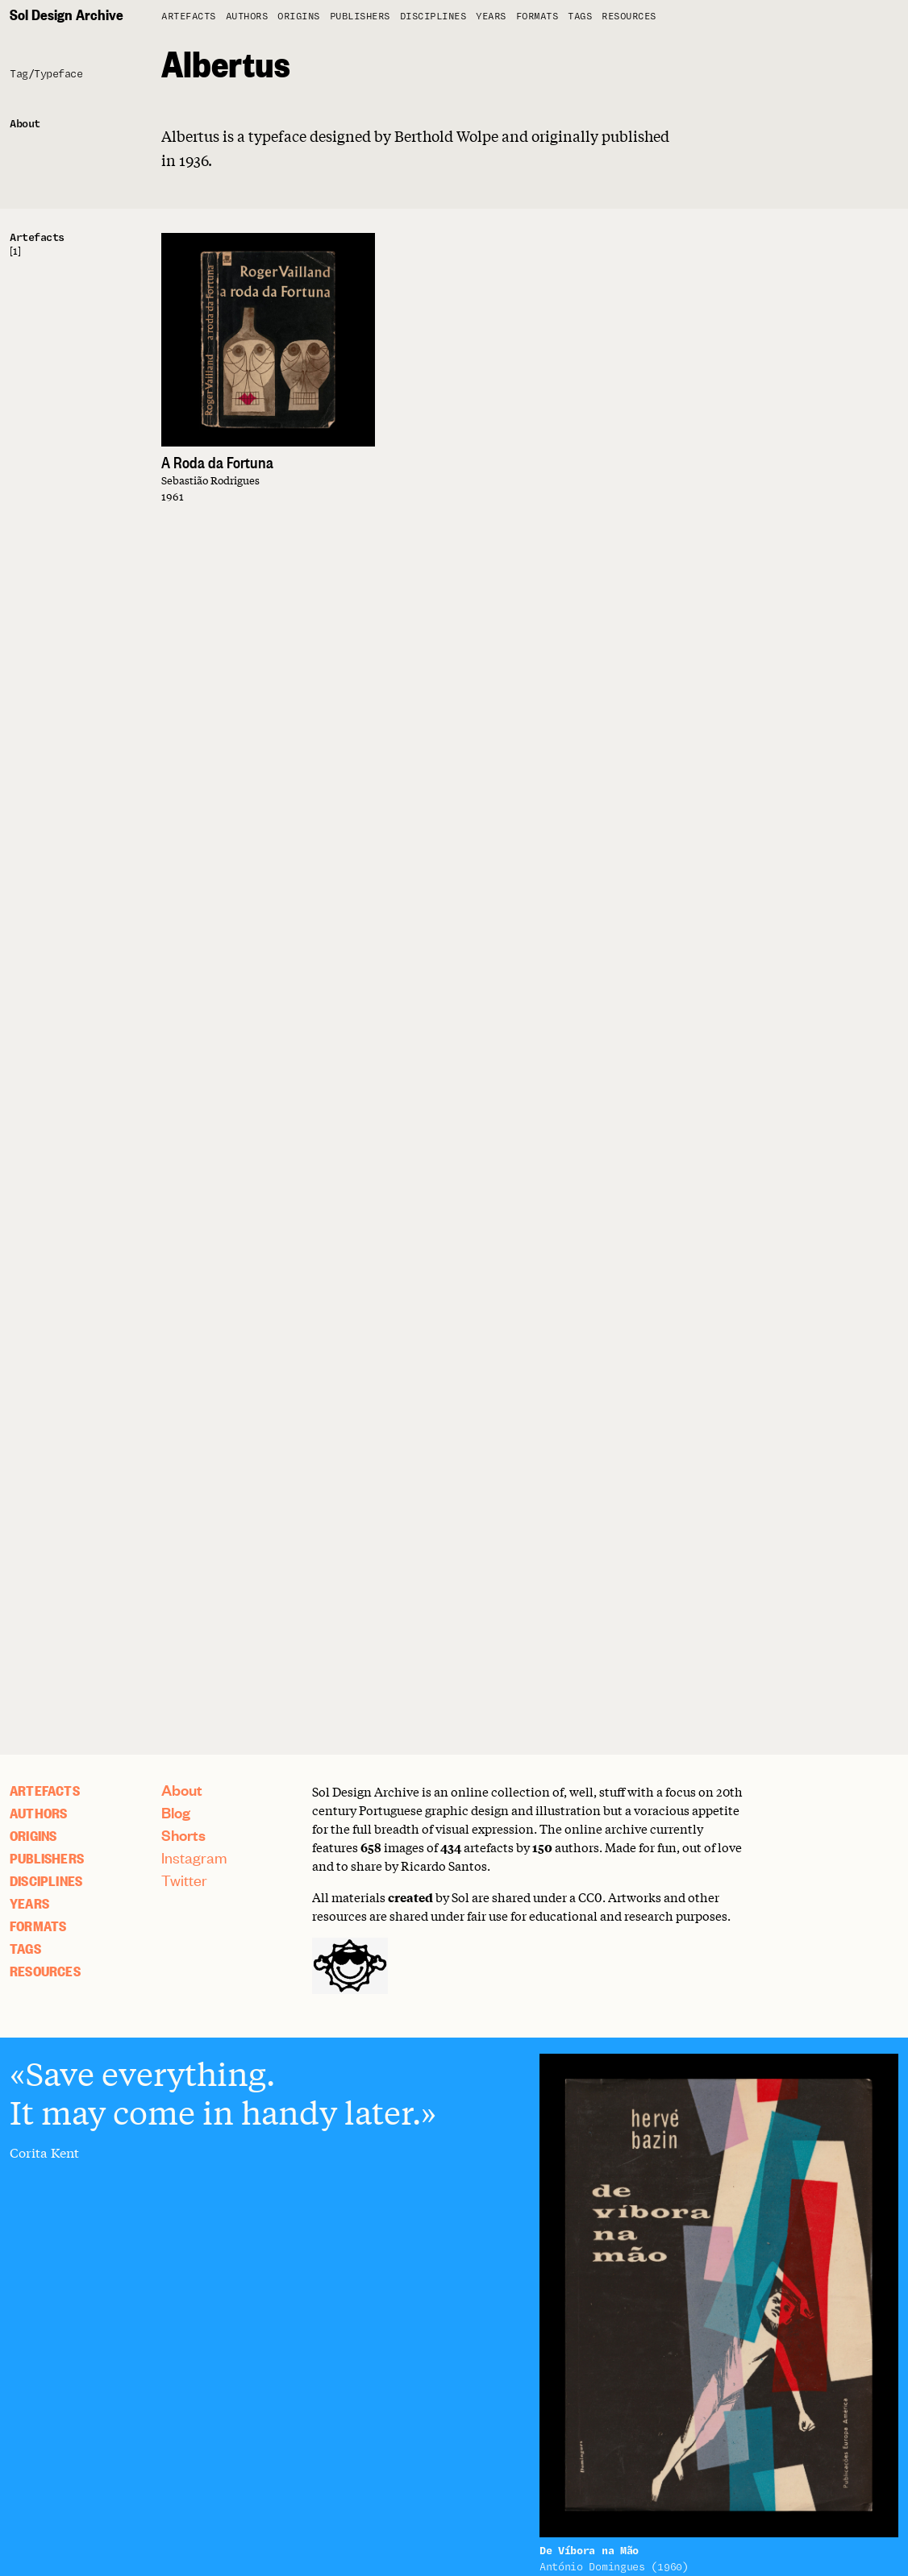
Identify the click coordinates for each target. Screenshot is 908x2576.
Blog (175, 1812)
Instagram (194, 1857)
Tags (580, 16)
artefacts (188, 16)
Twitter (184, 1880)
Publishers (360, 16)
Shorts (183, 1835)
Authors (247, 16)
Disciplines (433, 16)
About (181, 1790)
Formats (537, 16)
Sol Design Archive (66, 14)
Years (491, 16)
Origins (298, 16)
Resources (629, 16)
